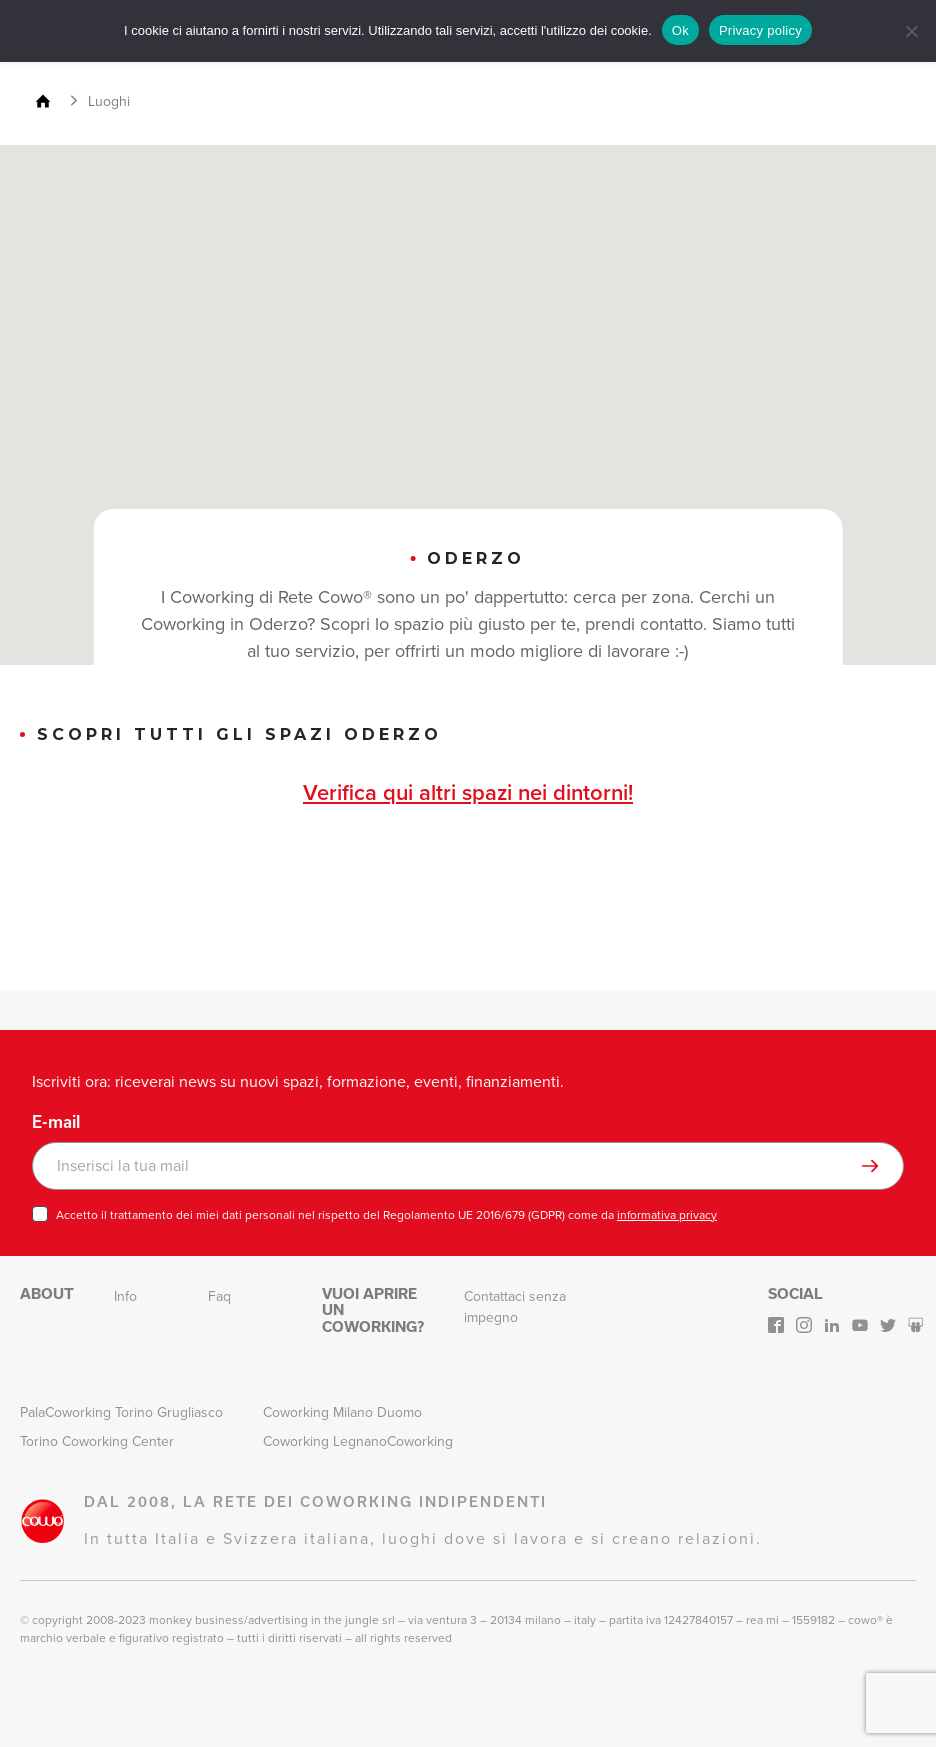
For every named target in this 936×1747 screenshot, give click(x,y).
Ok (680, 30)
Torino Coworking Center (97, 1441)
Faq (219, 1296)
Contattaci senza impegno (515, 1307)
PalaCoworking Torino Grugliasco (121, 1412)
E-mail (56, 1122)
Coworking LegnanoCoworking (358, 1441)
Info (125, 1296)
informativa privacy (667, 1215)
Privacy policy (760, 30)
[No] (911, 31)
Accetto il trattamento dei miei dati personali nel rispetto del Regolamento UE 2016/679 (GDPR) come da (386, 1215)
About (47, 1293)
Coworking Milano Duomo (342, 1412)
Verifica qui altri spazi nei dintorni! (468, 792)
